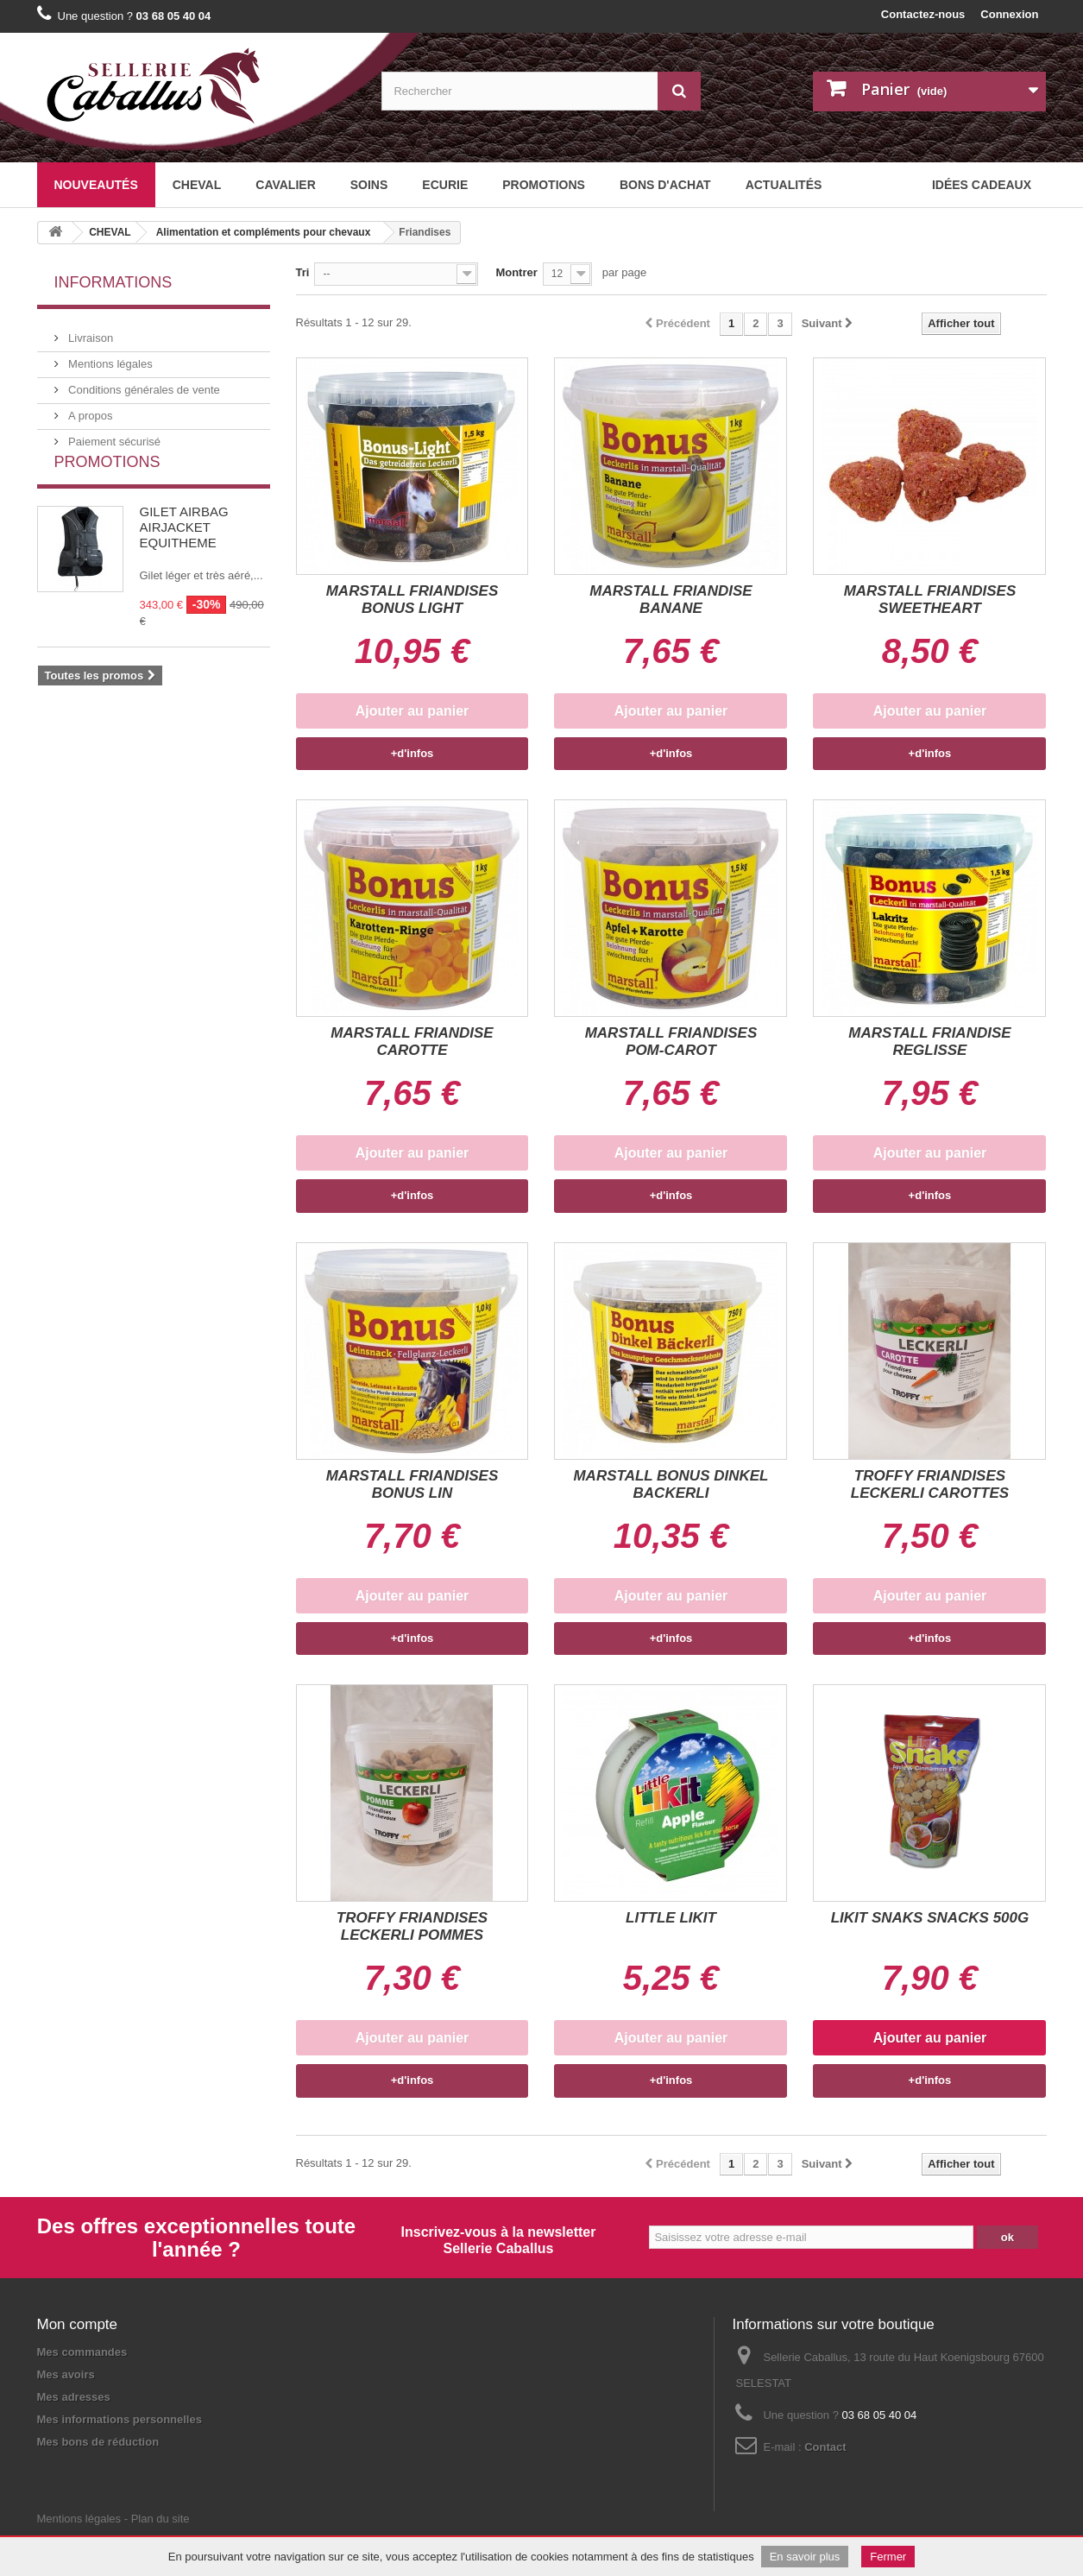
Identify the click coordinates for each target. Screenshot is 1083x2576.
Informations (113, 282)
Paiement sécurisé (113, 434)
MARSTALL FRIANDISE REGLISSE (929, 1041)
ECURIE (445, 185)
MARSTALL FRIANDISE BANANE (670, 599)
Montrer (516, 272)
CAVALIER (285, 185)
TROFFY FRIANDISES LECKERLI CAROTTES (930, 1484)
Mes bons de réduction (98, 2441)
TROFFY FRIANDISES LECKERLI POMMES (412, 1926)
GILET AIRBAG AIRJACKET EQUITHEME (184, 559)
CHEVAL (197, 185)
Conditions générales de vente (143, 382)
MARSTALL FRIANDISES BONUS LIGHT (412, 599)
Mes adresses (73, 2396)
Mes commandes (82, 2352)
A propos (89, 408)
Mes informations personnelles (119, 2419)
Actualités (784, 185)
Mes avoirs (66, 2374)
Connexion (1009, 14)
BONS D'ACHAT (665, 185)
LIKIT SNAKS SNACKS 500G (930, 1918)
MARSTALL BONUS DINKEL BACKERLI (670, 1484)
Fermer (888, 2556)
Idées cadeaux (981, 185)
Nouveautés (96, 185)
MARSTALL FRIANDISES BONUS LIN (412, 1484)
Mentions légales (109, 356)
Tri (303, 272)
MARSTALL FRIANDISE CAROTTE (412, 1041)
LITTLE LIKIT (671, 1918)
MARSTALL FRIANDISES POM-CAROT (671, 1041)
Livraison (90, 331)
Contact (825, 2446)
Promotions (543, 185)
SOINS (369, 185)
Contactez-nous (923, 14)
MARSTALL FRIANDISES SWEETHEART (930, 599)
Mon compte (77, 2324)
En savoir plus (805, 2556)
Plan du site (160, 2481)
